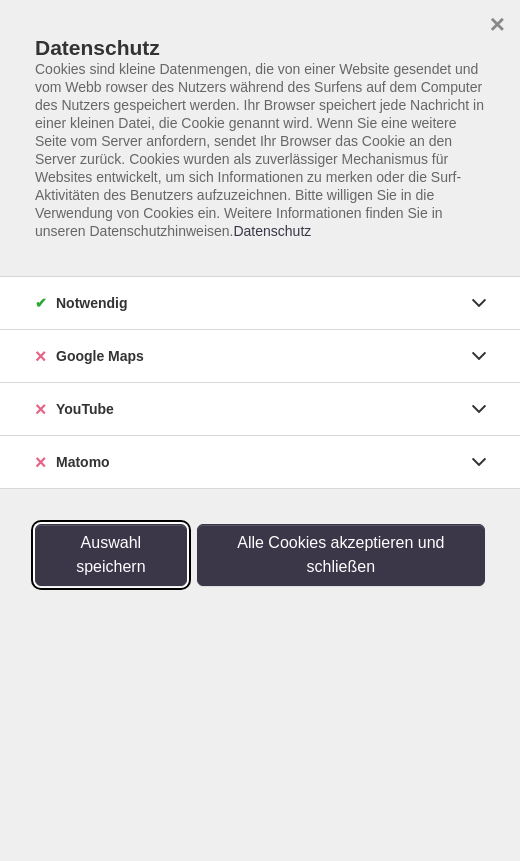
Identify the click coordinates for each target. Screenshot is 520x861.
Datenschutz (272, 231)
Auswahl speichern (110, 554)
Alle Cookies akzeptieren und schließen (340, 554)
